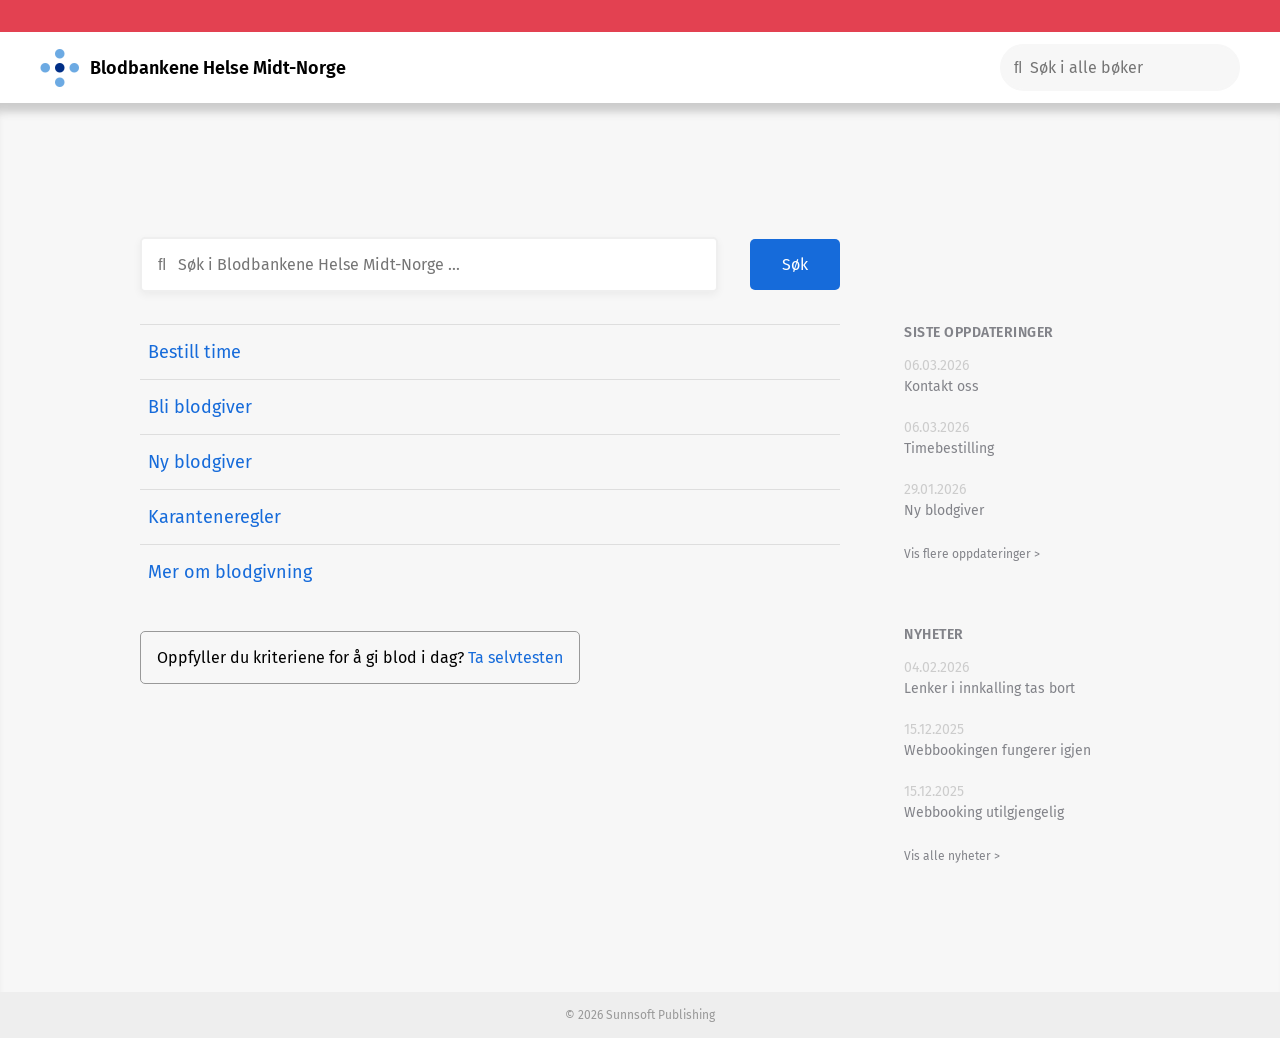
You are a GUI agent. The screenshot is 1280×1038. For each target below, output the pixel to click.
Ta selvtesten (515, 657)
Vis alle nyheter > (952, 856)
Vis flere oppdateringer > (972, 554)
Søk (795, 264)
